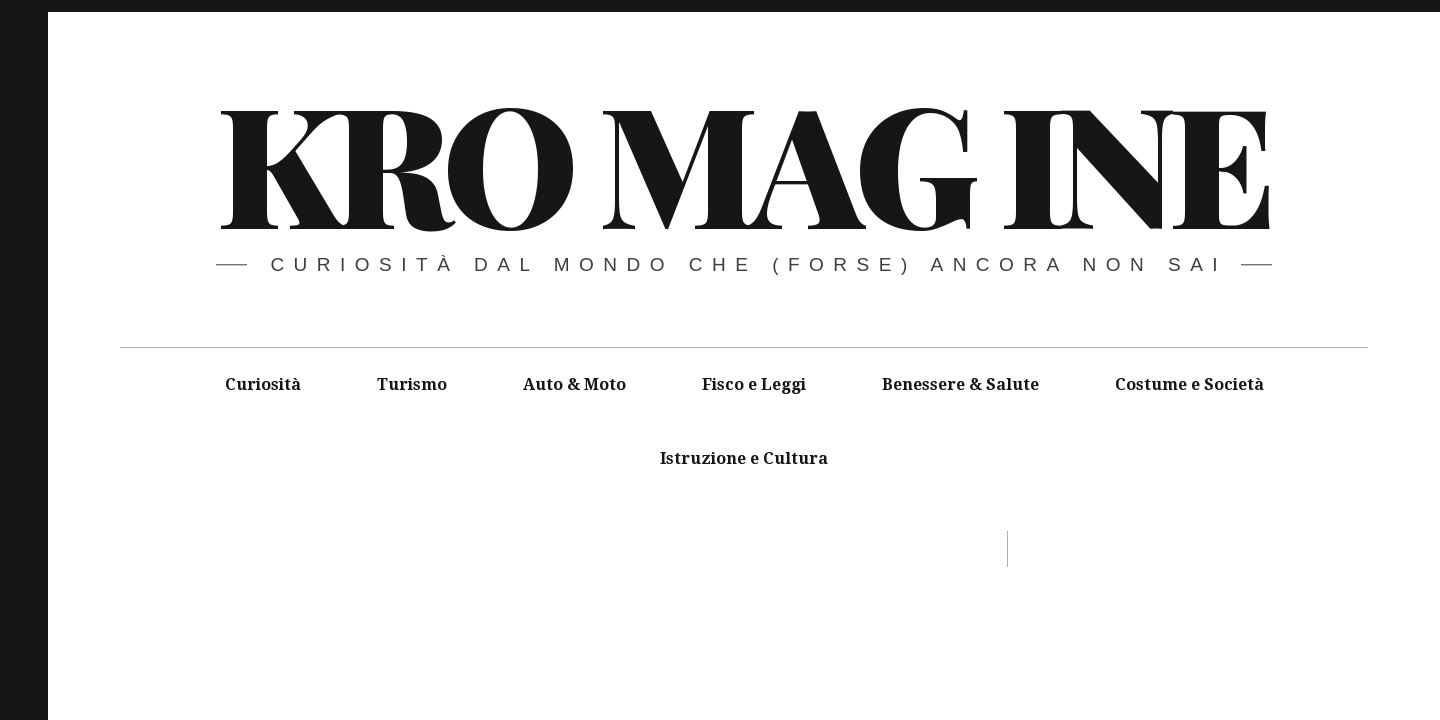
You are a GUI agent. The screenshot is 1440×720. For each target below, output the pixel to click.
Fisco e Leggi (754, 384)
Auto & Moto (574, 384)
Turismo (412, 384)
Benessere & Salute (960, 384)
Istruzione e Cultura (744, 458)
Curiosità (263, 384)
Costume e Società (1189, 384)
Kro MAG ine (742, 160)
